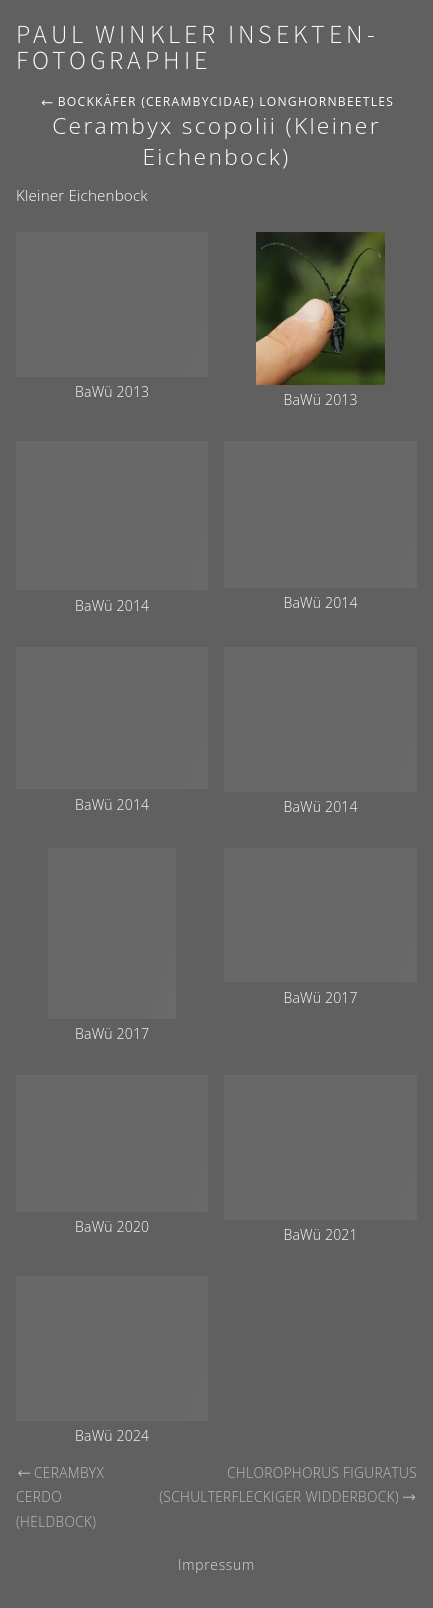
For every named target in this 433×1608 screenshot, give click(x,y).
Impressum (216, 1564)
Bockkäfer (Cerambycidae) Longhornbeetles (217, 101)
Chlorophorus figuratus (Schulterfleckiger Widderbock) (288, 1485)
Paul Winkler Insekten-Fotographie (197, 47)
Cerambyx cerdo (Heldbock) (60, 1497)
